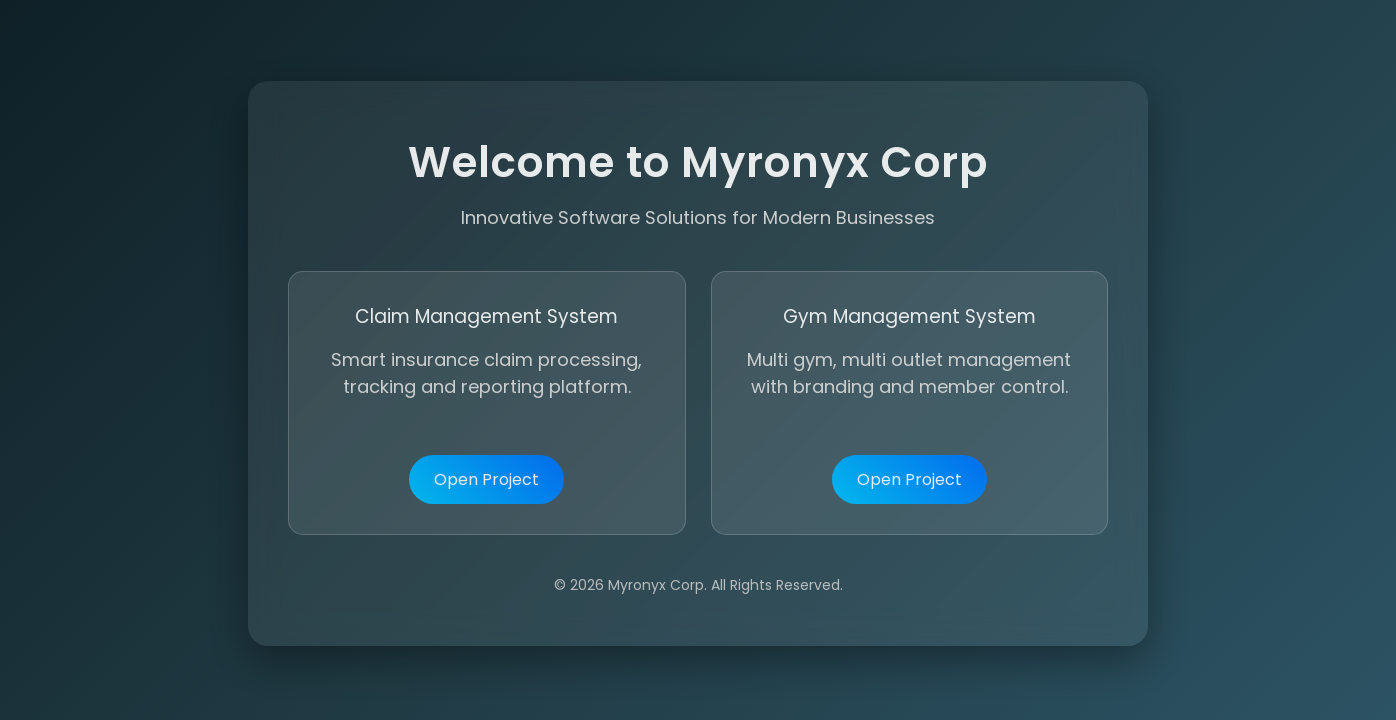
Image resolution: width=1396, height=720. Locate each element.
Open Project (486, 481)
